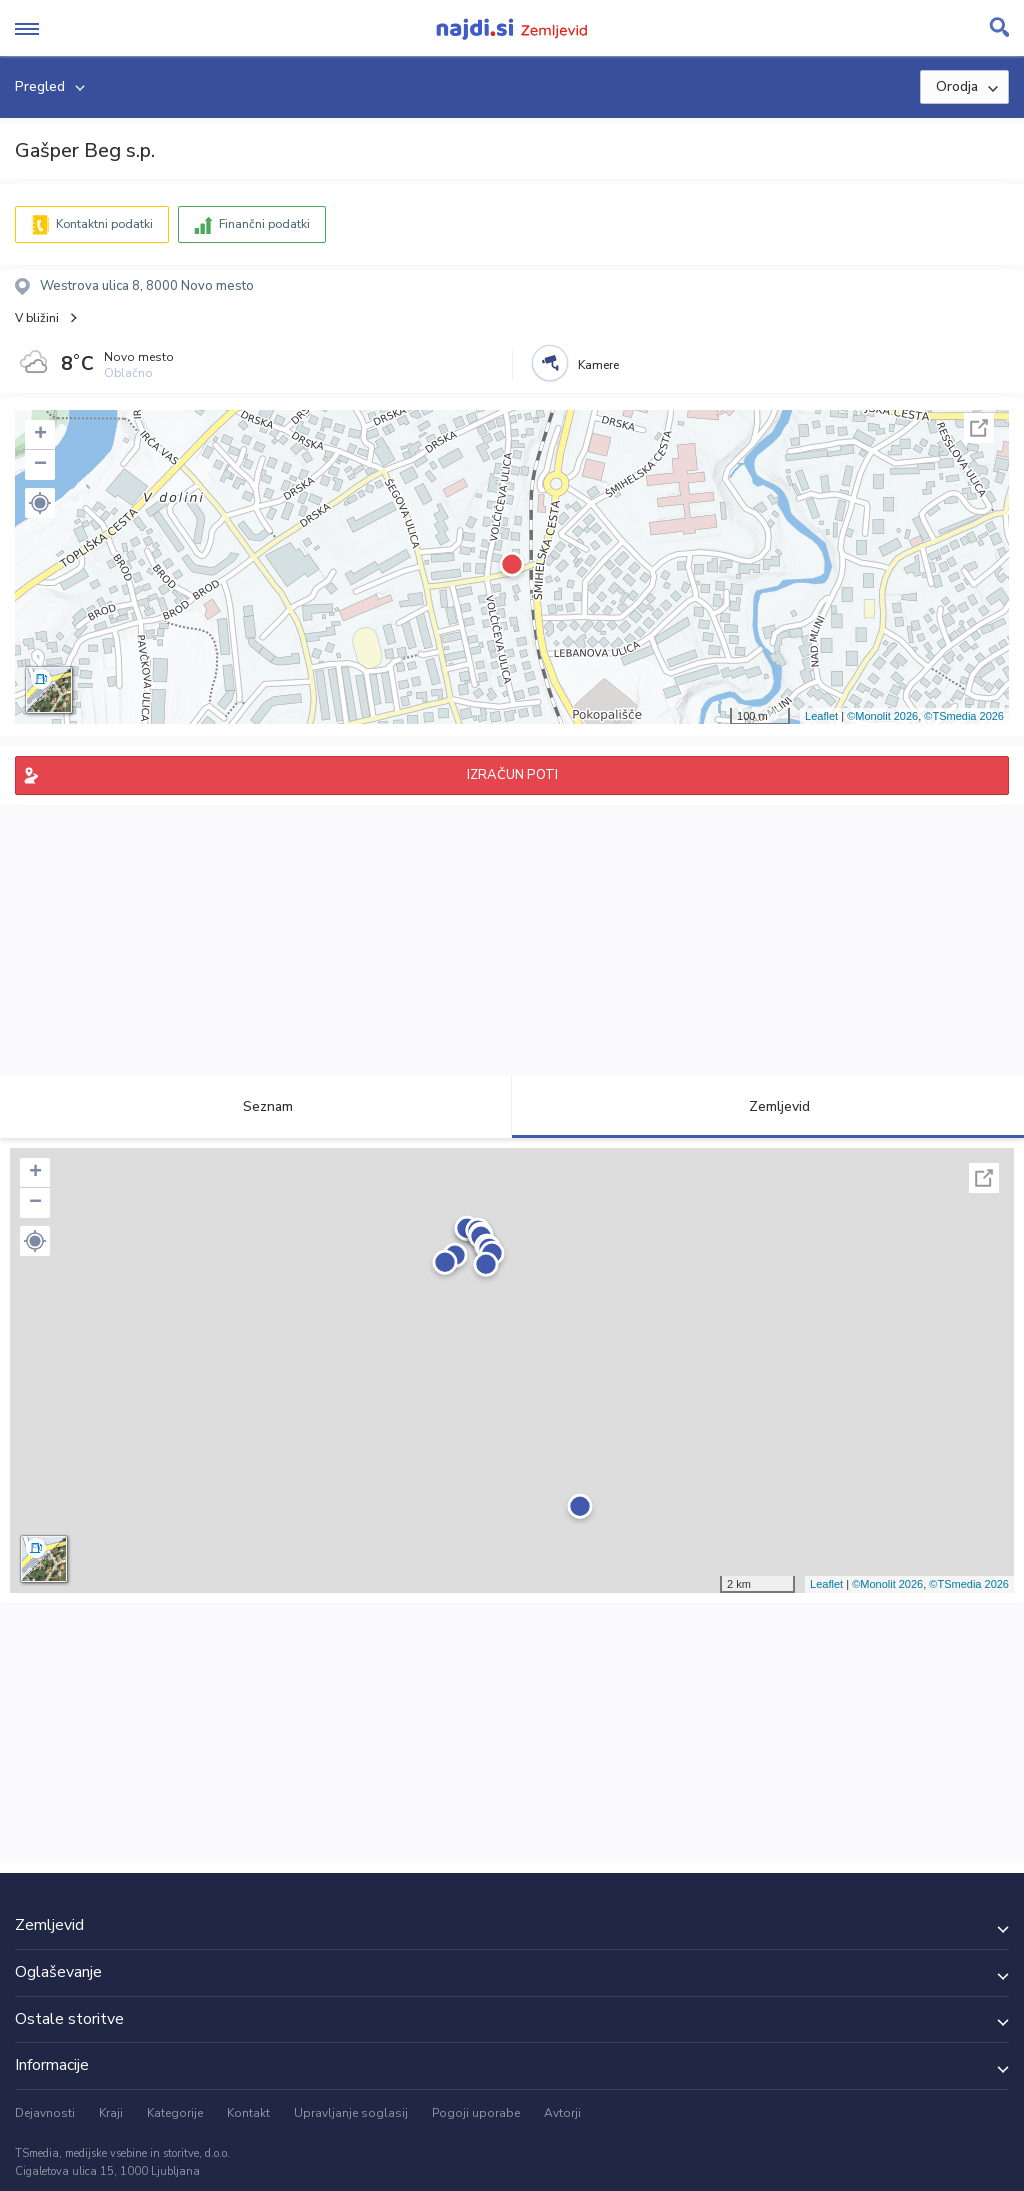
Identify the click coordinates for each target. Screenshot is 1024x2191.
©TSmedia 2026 (964, 716)
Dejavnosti (45, 2113)
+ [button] (40, 435)
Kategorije (175, 2113)
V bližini (37, 318)
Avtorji (562, 2113)
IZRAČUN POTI (512, 775)
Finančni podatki (264, 224)
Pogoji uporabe (476, 2113)
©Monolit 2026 (882, 716)
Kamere (598, 365)
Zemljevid (768, 1106)
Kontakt (248, 2113)
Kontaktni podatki (104, 224)
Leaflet (821, 716)
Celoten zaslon (979, 428)
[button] (40, 503)
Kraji (111, 2113)
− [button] (40, 465)
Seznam (256, 1106)
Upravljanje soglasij (351, 2113)
